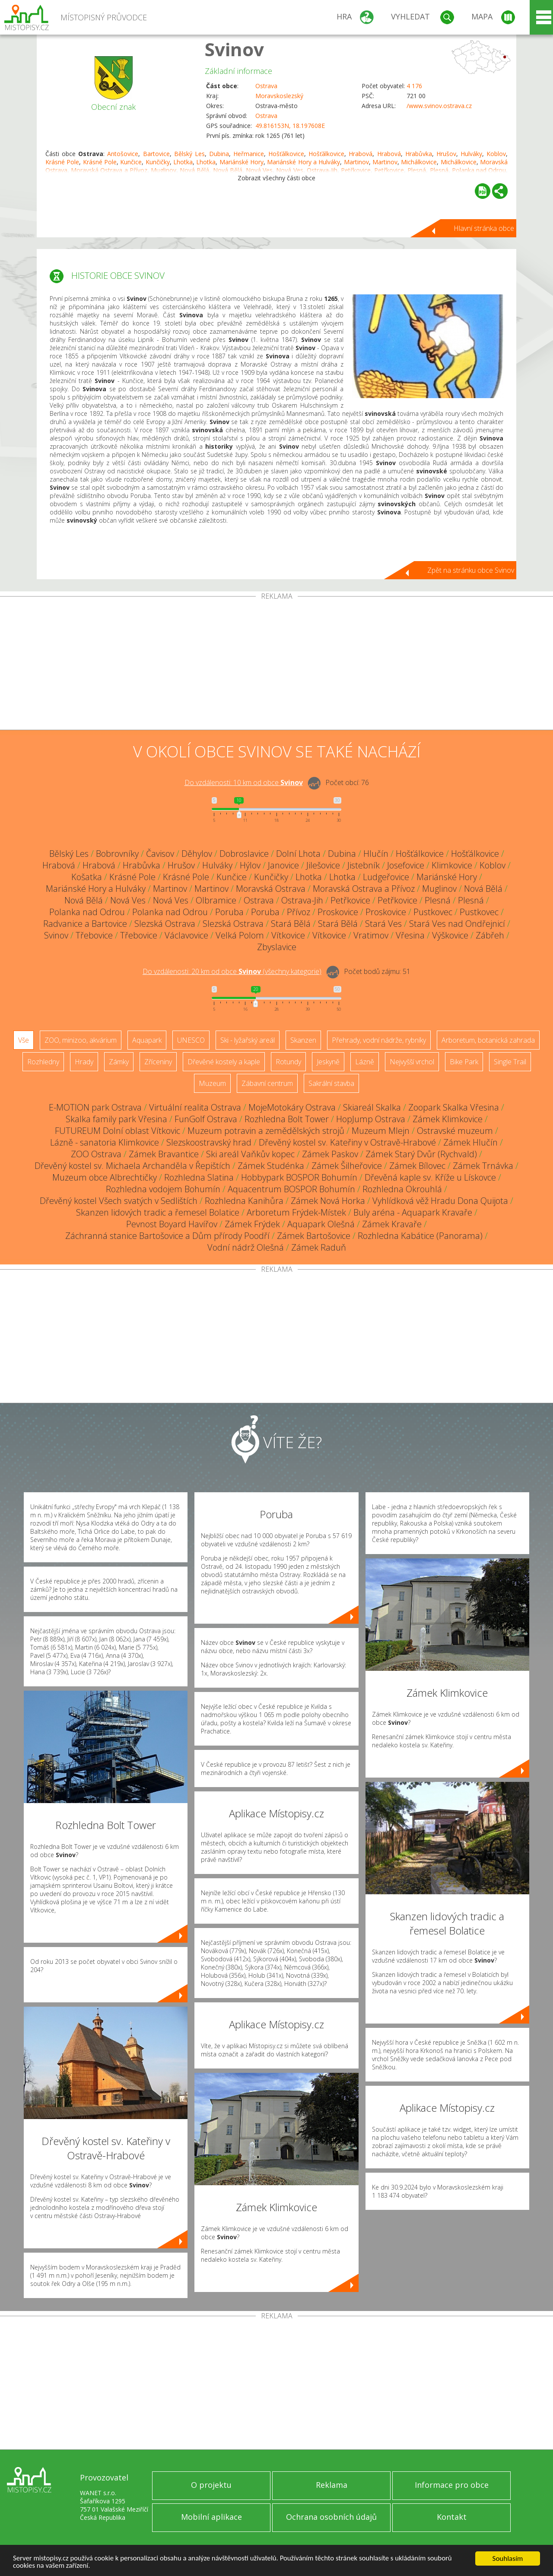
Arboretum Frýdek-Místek (296, 1212)
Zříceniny (158, 1061)
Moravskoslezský (279, 96)
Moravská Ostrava (270, 888)
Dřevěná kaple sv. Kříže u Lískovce (430, 1177)
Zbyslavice (276, 947)
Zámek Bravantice (164, 1154)
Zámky (119, 1061)
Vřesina (410, 935)
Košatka (86, 877)
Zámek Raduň (318, 1247)
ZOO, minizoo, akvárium (80, 1040)
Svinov (234, 49)
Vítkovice (288, 935)
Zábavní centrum (267, 1083)
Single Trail (510, 1061)
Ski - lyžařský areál (247, 1040)
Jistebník (363, 865)
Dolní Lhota (298, 853)
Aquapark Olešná (321, 1224)
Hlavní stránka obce (484, 228)
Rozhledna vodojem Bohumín (163, 1189)
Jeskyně (328, 1061)
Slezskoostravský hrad (208, 1142)
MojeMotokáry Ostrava (292, 1107)
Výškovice (450, 935)
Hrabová (360, 154)
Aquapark (147, 1040)
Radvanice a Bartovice (85, 923)
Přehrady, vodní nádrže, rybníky (379, 1040)
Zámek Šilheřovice (346, 1165)
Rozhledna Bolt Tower (287, 1119)
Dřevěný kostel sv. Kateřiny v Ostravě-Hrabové (347, 1142)
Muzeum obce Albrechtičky (104, 1177)
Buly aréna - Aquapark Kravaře (412, 1212)
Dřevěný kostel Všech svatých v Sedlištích (118, 1201)
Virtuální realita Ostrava (195, 1107)
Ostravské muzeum (455, 1130)
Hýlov (250, 865)
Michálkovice (419, 162)
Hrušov (446, 154)
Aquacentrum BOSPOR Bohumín (291, 1189)
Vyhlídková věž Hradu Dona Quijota (440, 1201)
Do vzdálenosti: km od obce (243, 782)
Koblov (496, 154)
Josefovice (405, 865)
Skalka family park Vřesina (116, 1119)
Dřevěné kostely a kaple (224, 1061)
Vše (23, 1040)
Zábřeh (490, 935)
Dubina (219, 154)
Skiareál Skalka (372, 1107)
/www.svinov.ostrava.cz (439, 106)
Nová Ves (128, 900)
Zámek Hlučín (470, 1142)
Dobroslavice (244, 853)
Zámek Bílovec (417, 1165)
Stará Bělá (291, 923)
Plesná (438, 900)
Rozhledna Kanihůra (244, 1201)
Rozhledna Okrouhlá (402, 1189)
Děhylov (196, 853)
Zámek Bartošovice (313, 1236)
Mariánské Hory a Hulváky (303, 162)
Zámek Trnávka (483, 1165)
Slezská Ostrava (164, 923)
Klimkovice (452, 865)
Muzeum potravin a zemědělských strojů (266, 1130)
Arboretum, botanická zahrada (488, 1040)
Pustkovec (432, 912)
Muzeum (212, 1083)
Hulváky (471, 154)
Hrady (84, 1061)
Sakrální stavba (331, 1083)
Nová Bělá (483, 888)
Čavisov (160, 853)
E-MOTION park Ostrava (95, 1107)
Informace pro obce (452, 2485)
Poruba (229, 912)
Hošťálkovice (286, 154)
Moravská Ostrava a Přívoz (364, 888)
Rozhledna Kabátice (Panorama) (420, 1236)
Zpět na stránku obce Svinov (470, 570)
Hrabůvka (418, 154)
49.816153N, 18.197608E (290, 125)
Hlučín (375, 853)
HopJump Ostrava (370, 1119)
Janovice (283, 865)
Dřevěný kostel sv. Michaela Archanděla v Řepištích (132, 1165)
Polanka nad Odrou (87, 912)
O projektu (211, 2485)
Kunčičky (158, 162)
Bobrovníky (117, 853)
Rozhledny (43, 1061)
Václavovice (186, 935)
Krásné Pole (62, 162)
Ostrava (266, 86)
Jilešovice (323, 865)
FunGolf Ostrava (206, 1119)
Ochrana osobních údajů (331, 2517)
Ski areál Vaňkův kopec (250, 1154)
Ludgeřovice (386, 877)
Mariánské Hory (241, 162)
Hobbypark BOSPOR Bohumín (299, 1177)
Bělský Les (189, 154)
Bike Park (464, 1061)
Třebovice (94, 935)
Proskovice (338, 912)
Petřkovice (350, 900)
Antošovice (122, 154)
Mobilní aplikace (211, 2517)
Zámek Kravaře (392, 1224)
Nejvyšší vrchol (412, 1061)
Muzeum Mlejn (381, 1130)
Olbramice (216, 900)
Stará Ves (383, 923)
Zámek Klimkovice (448, 1119)
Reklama (331, 2485)
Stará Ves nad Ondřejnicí (457, 923)
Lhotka (183, 162)
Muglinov (439, 888)
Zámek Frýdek (252, 1224)
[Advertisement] (276, 664)
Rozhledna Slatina (199, 1177)
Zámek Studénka (271, 1165)
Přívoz (298, 912)
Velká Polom (240, 935)
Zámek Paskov (330, 1154)
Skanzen (303, 1040)
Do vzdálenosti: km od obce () (232, 971)
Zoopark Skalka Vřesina (453, 1107)
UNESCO (191, 1040)
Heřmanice (248, 154)
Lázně (364, 1061)
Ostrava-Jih (302, 900)
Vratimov (370, 935)
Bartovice (156, 154)
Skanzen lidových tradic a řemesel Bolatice (157, 1212)
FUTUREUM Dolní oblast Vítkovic (117, 1130)
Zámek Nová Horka (328, 1201)
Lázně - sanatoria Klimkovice (104, 1142)
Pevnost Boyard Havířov (171, 1224)
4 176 (414, 86)
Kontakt (452, 2517)
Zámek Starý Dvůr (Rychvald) (421, 1154)
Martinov (356, 162)
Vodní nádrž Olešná (245, 1247)
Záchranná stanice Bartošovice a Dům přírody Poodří (167, 1236)
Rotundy (288, 1061)
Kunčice (131, 162)
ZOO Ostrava (96, 1154)
